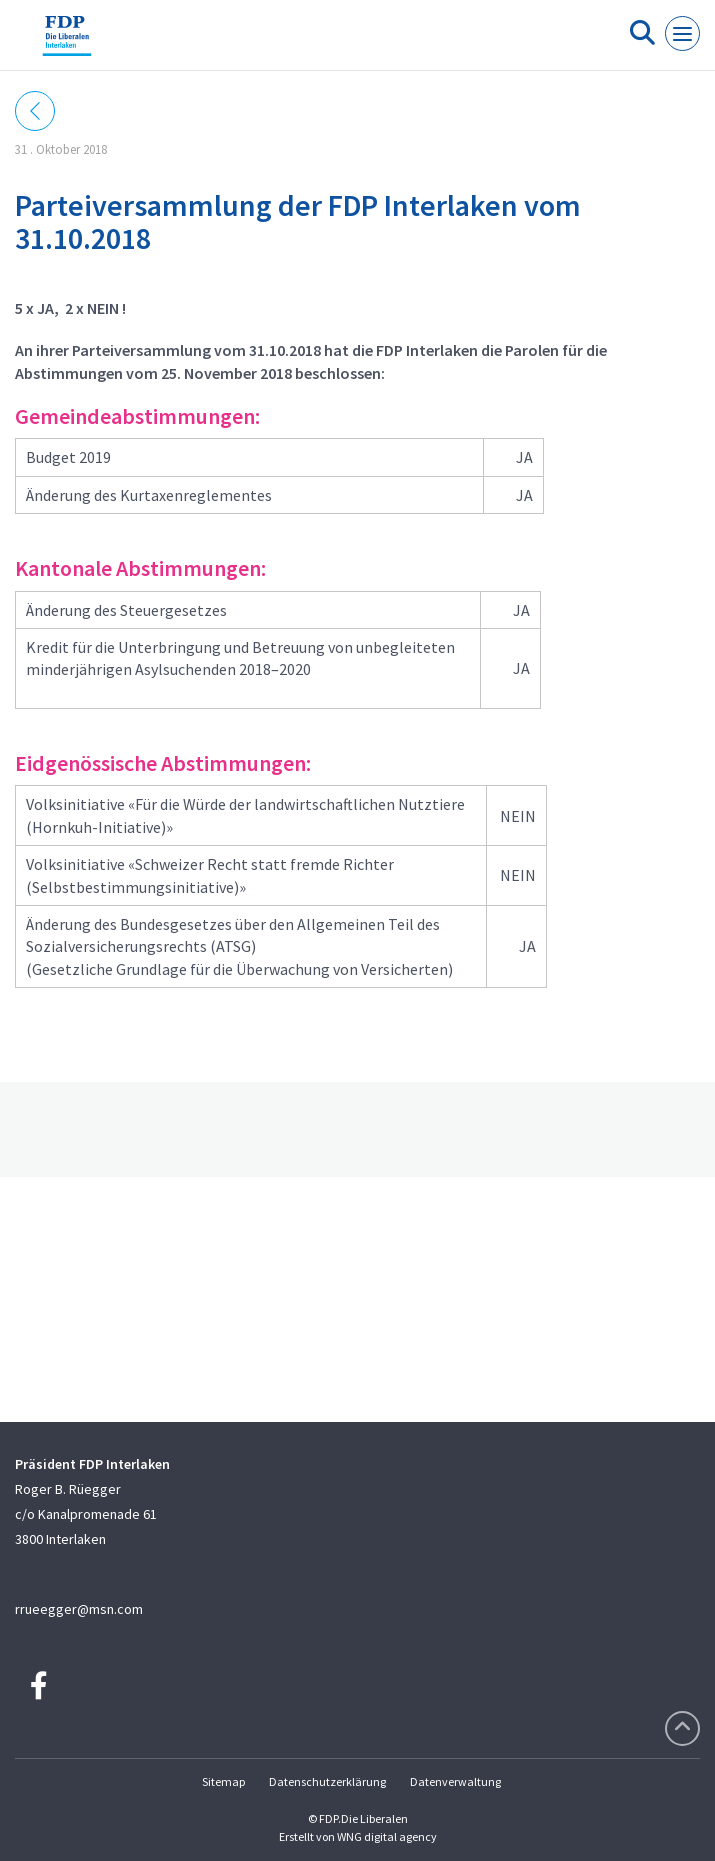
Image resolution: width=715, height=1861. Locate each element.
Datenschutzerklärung (327, 1781)
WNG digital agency (387, 1836)
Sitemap (223, 1781)
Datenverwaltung (455, 1781)
